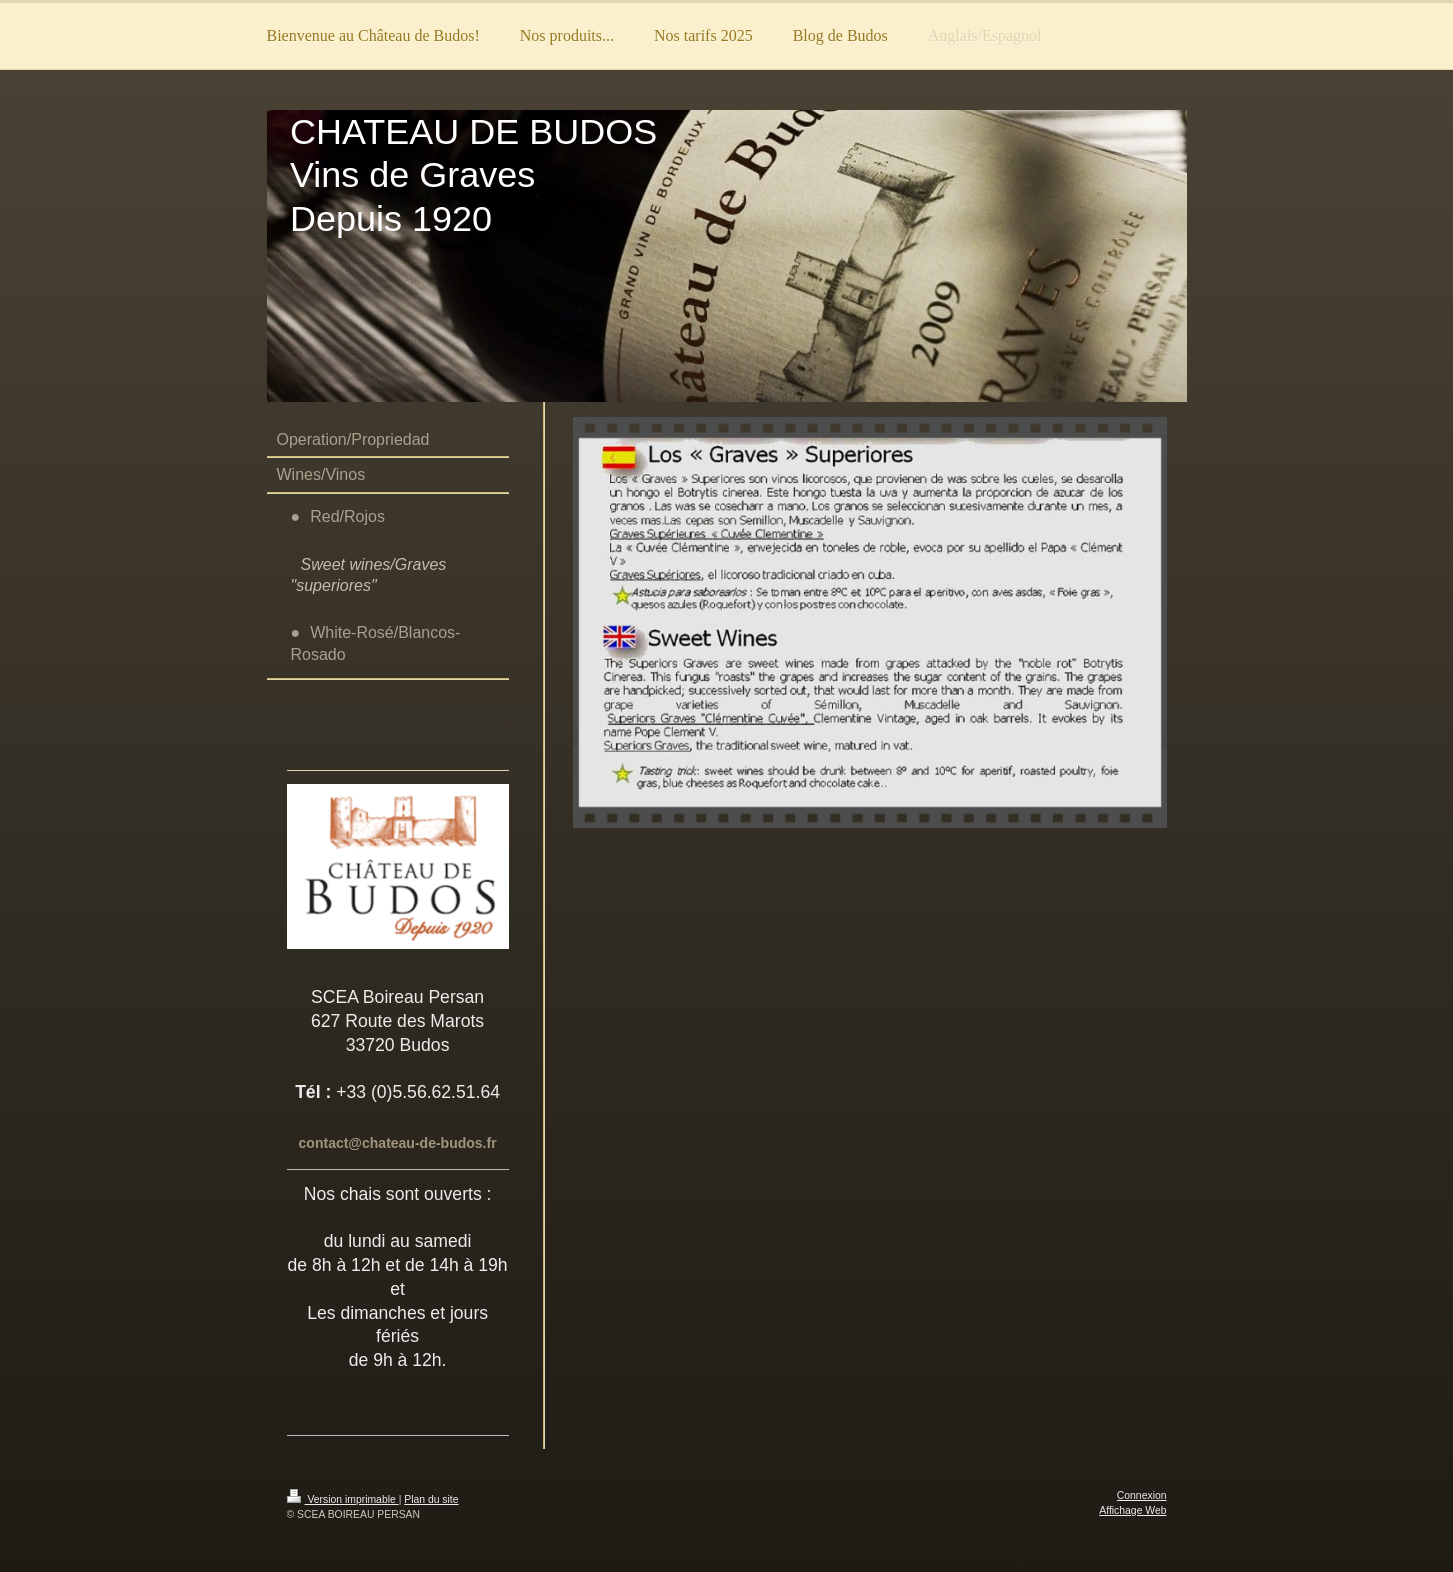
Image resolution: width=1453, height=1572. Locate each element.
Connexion (1142, 1495)
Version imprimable (343, 1499)
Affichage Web (1132, 1510)
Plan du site (431, 1499)
